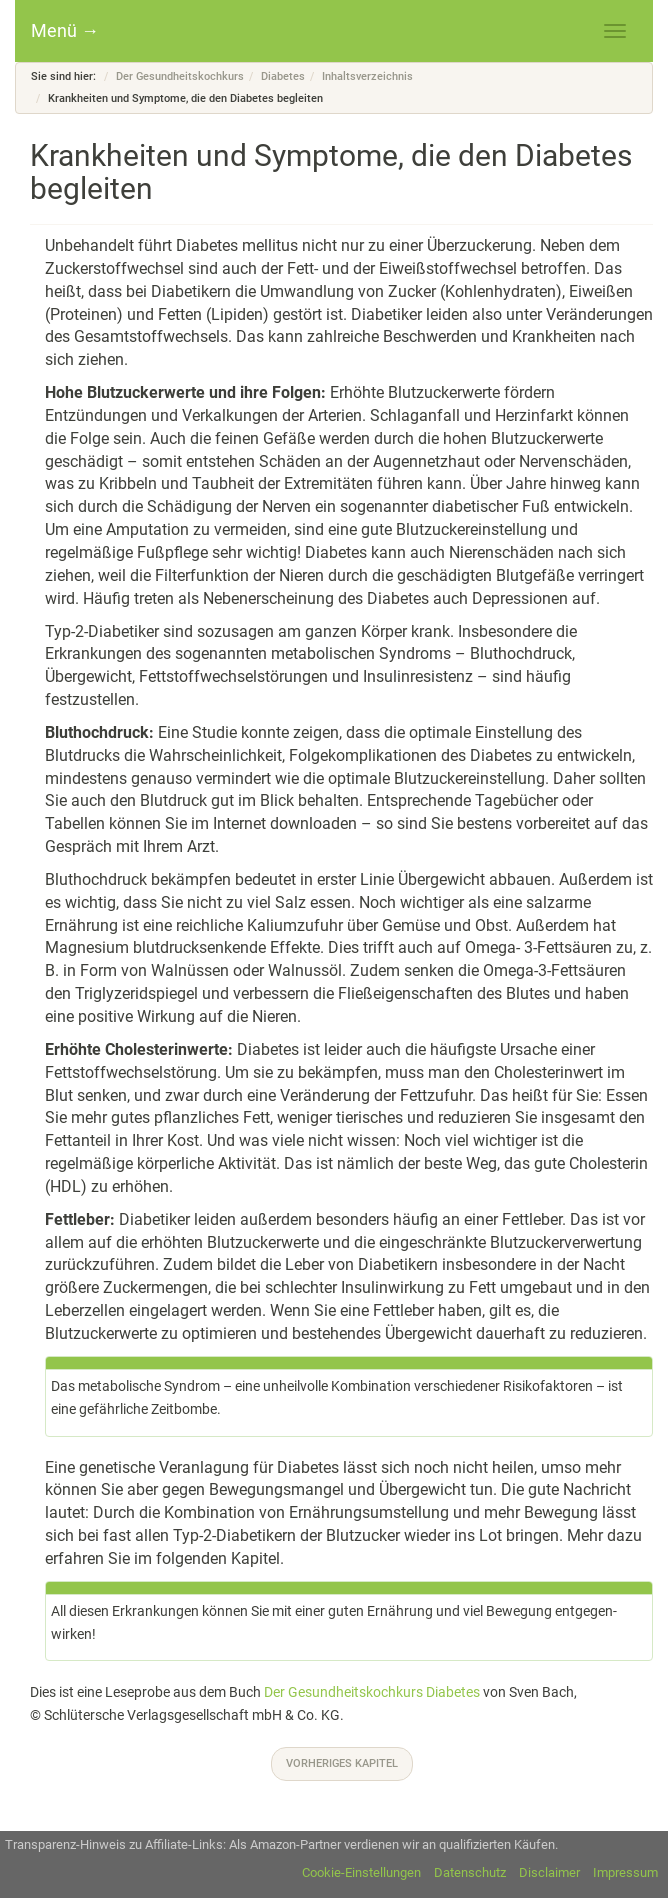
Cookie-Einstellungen (361, 1872)
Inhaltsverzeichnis (367, 76)
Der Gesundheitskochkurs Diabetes (372, 1692)
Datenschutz (470, 1872)
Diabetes (283, 76)
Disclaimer (549, 1872)
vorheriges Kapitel (342, 1763)
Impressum (625, 1872)
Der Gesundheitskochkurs (180, 76)
